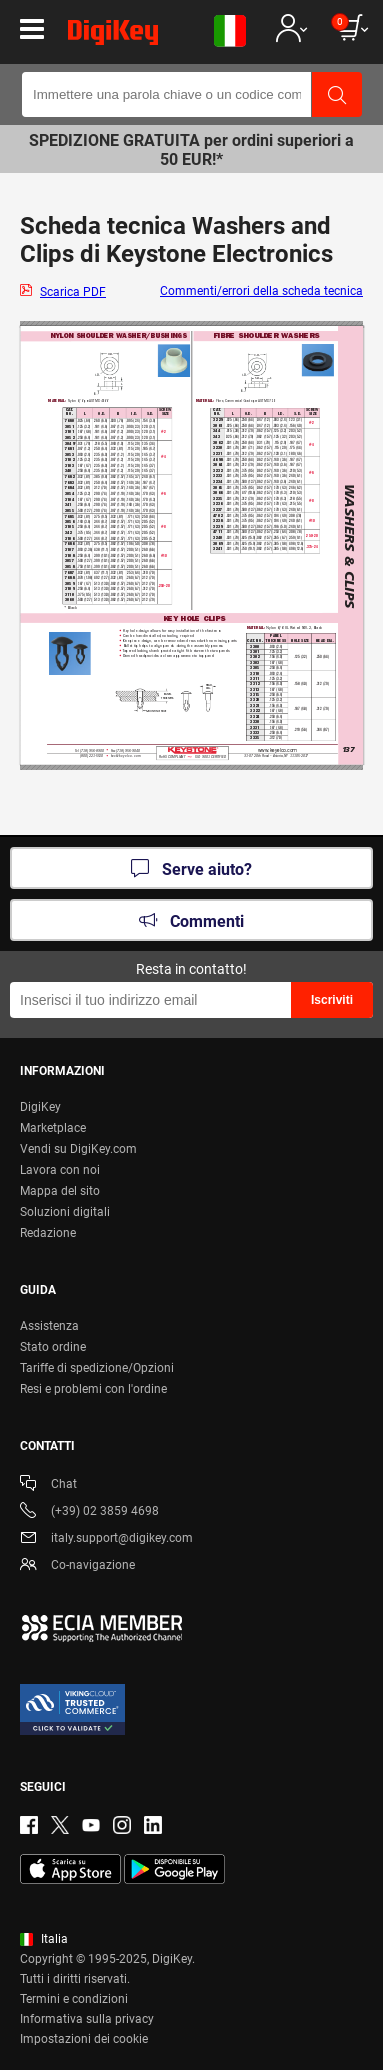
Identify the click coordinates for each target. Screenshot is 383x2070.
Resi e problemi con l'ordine (93, 1389)
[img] (113, 36)
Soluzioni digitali (65, 1212)
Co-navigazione (77, 1566)
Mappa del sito (60, 1191)
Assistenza (49, 1326)
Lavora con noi (60, 1170)
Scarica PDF (73, 292)
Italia (44, 1939)
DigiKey (40, 1107)
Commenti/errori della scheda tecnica (261, 291)
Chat (48, 1485)
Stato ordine (53, 1347)
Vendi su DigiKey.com (78, 1149)
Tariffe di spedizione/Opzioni (97, 1368)
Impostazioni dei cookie (84, 2039)
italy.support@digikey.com (106, 1539)
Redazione (48, 1233)
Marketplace (53, 1128)
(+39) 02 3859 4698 (89, 1512)
